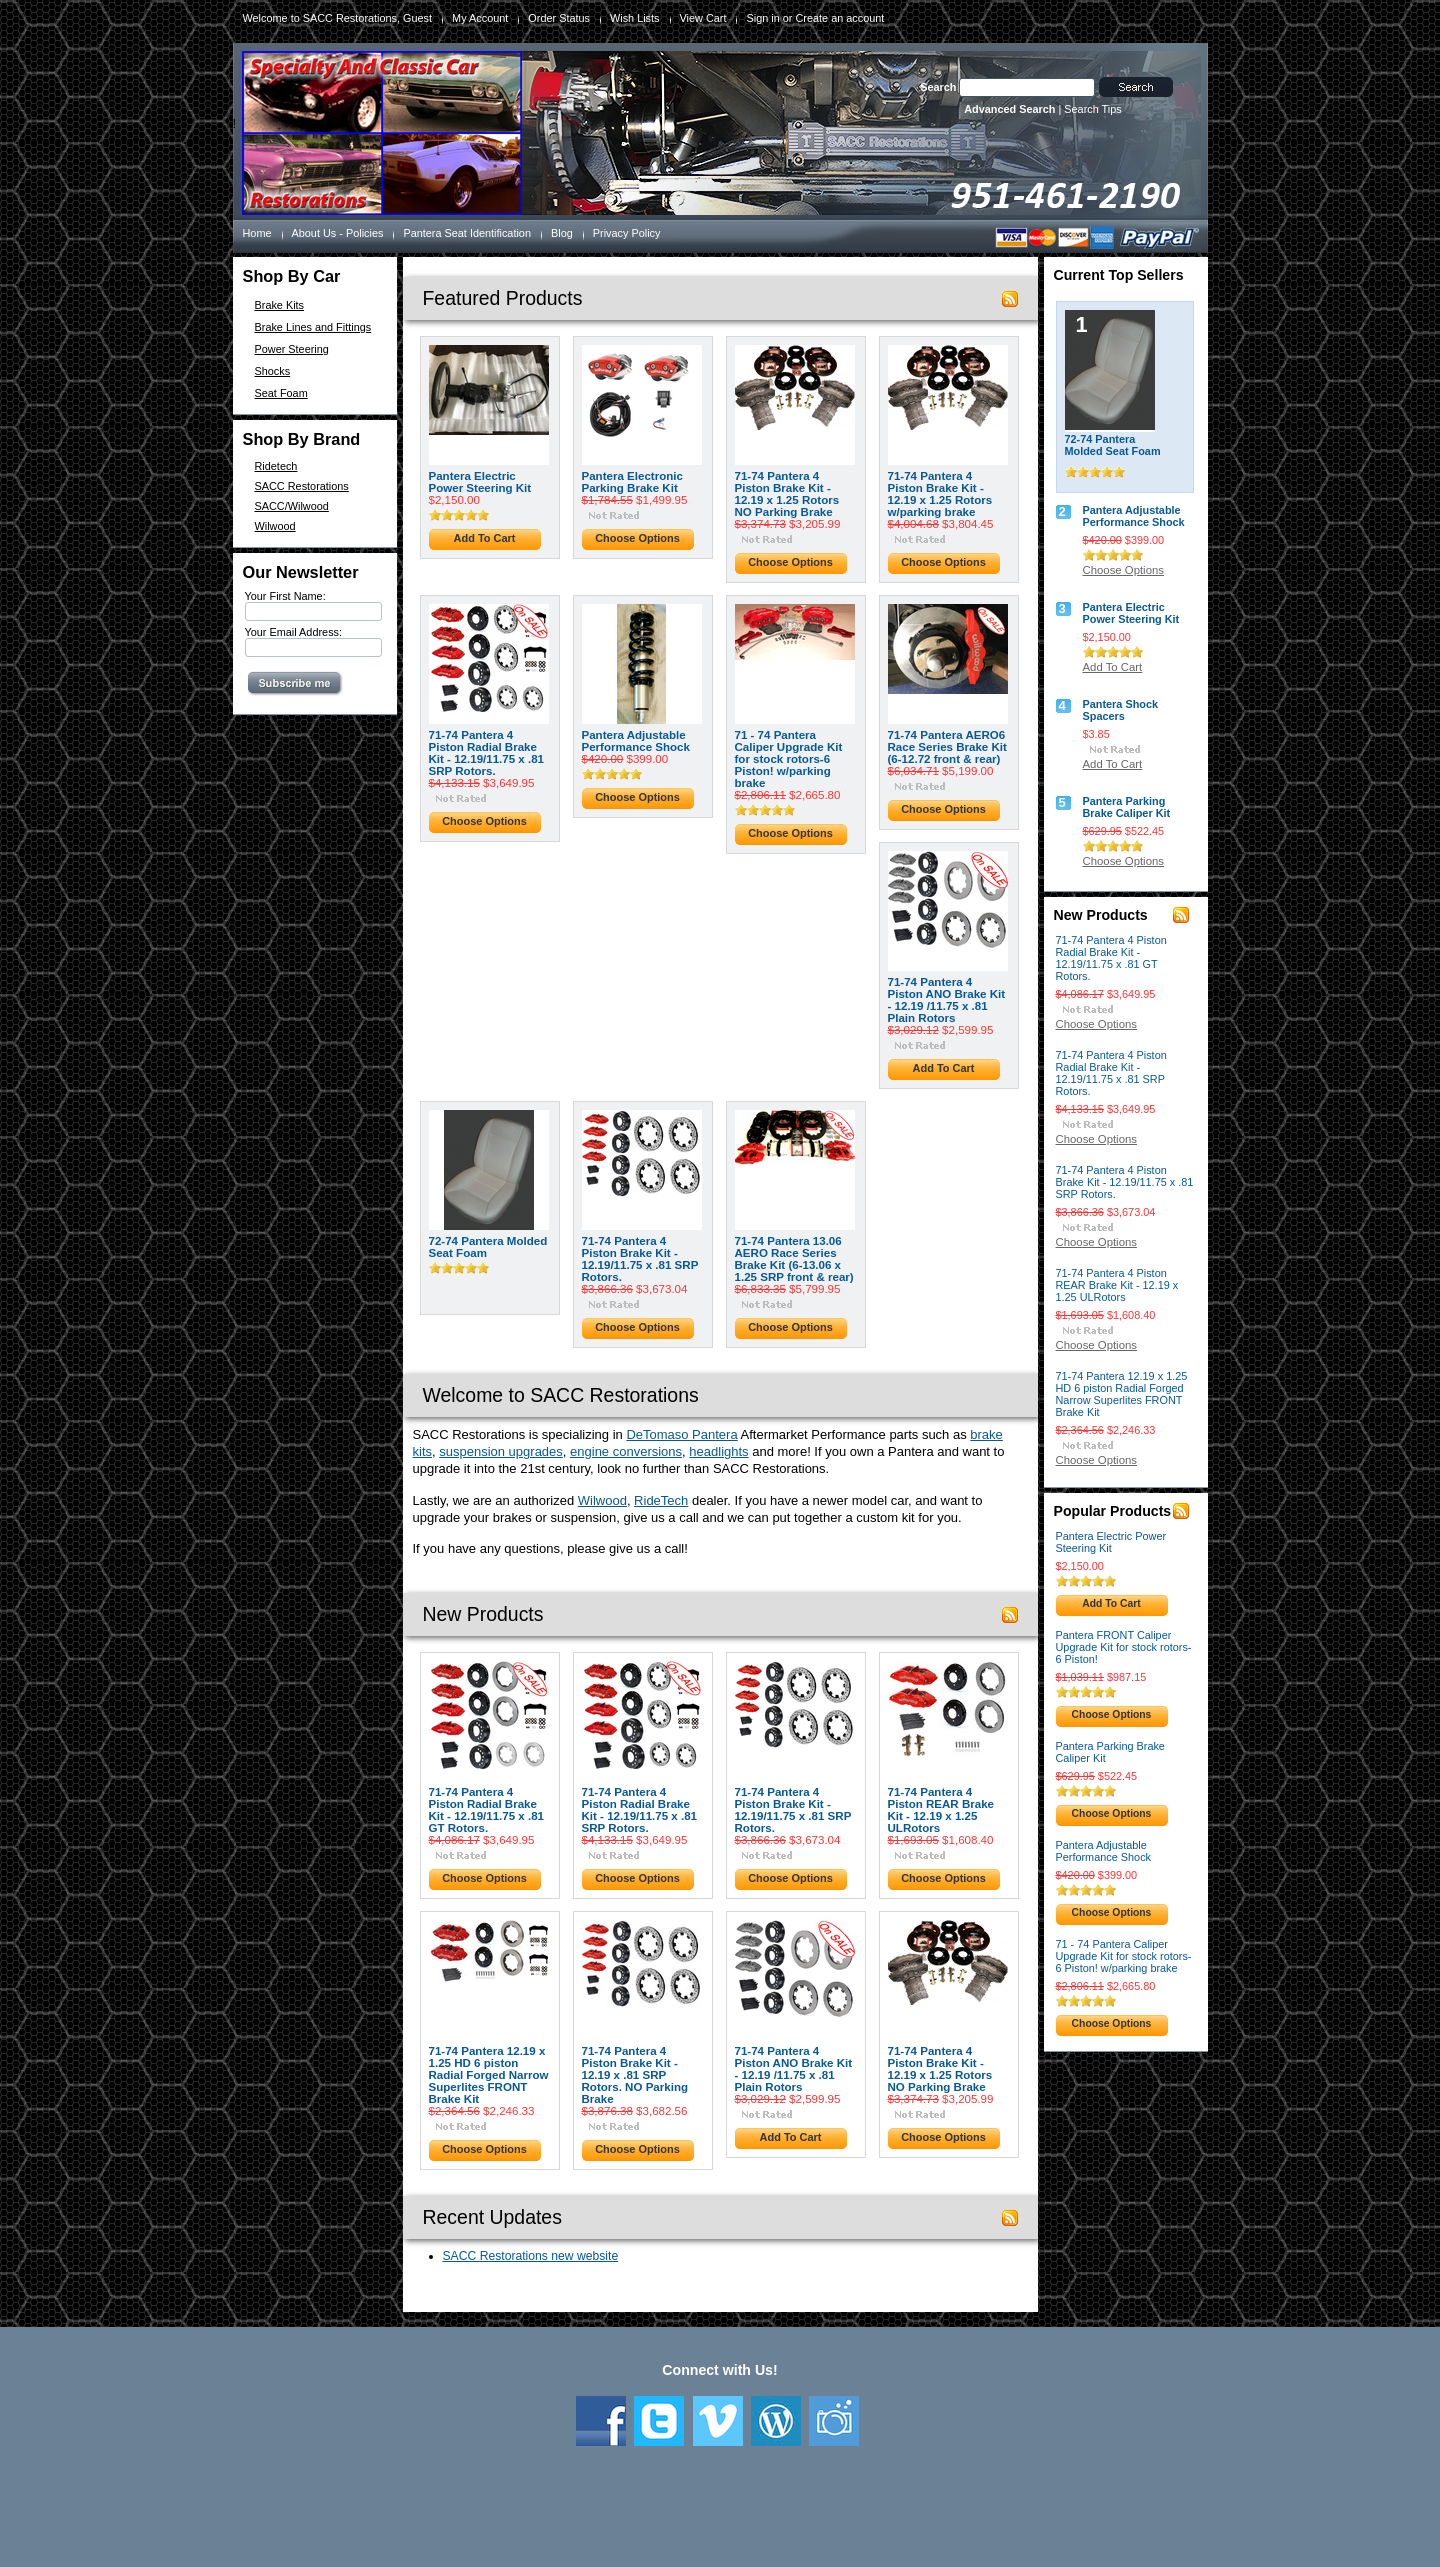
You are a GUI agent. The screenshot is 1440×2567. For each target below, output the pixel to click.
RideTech (661, 1500)
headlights (718, 1451)
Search (938, 87)
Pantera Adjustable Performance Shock (636, 741)
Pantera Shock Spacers (1121, 710)
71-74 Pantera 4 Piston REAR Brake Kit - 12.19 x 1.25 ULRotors (941, 1810)
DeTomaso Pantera (681, 1434)
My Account (480, 18)
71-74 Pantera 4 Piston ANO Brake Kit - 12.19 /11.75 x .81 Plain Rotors (947, 1000)
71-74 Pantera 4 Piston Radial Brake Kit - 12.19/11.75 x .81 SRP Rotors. (487, 753)
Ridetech (276, 466)
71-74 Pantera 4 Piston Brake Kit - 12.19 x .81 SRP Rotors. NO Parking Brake (635, 2075)
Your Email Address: (294, 632)
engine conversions (626, 1451)
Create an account (839, 18)
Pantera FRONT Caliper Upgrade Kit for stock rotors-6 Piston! (1124, 1647)
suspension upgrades (501, 1451)
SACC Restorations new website (531, 2256)
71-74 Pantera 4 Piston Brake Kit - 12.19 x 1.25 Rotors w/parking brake (940, 494)
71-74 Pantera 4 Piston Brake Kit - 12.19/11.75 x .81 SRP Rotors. (640, 1259)
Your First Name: (285, 596)
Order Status (559, 18)
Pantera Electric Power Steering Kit (480, 482)
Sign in (762, 18)
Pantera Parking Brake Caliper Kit (1127, 807)
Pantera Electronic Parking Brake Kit (632, 482)
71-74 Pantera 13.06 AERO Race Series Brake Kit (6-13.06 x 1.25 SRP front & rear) (794, 1259)
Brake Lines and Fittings (313, 327)
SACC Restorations (302, 486)
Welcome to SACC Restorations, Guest (338, 18)
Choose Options (637, 538)
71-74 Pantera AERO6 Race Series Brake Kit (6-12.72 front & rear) (947, 747)
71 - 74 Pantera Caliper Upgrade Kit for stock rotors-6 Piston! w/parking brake (789, 759)
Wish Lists (635, 18)
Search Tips (1092, 109)
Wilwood (275, 526)
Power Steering (292, 349)
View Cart (703, 18)
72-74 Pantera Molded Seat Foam (488, 1247)
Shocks (273, 371)
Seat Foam (281, 393)
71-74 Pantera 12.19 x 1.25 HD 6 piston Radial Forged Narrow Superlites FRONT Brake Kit (489, 2075)
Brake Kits (280, 305)
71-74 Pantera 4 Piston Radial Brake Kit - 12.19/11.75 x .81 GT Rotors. (487, 1810)
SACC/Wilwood (292, 506)
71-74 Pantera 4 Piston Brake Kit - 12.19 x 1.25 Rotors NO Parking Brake (787, 494)
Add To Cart (485, 538)
